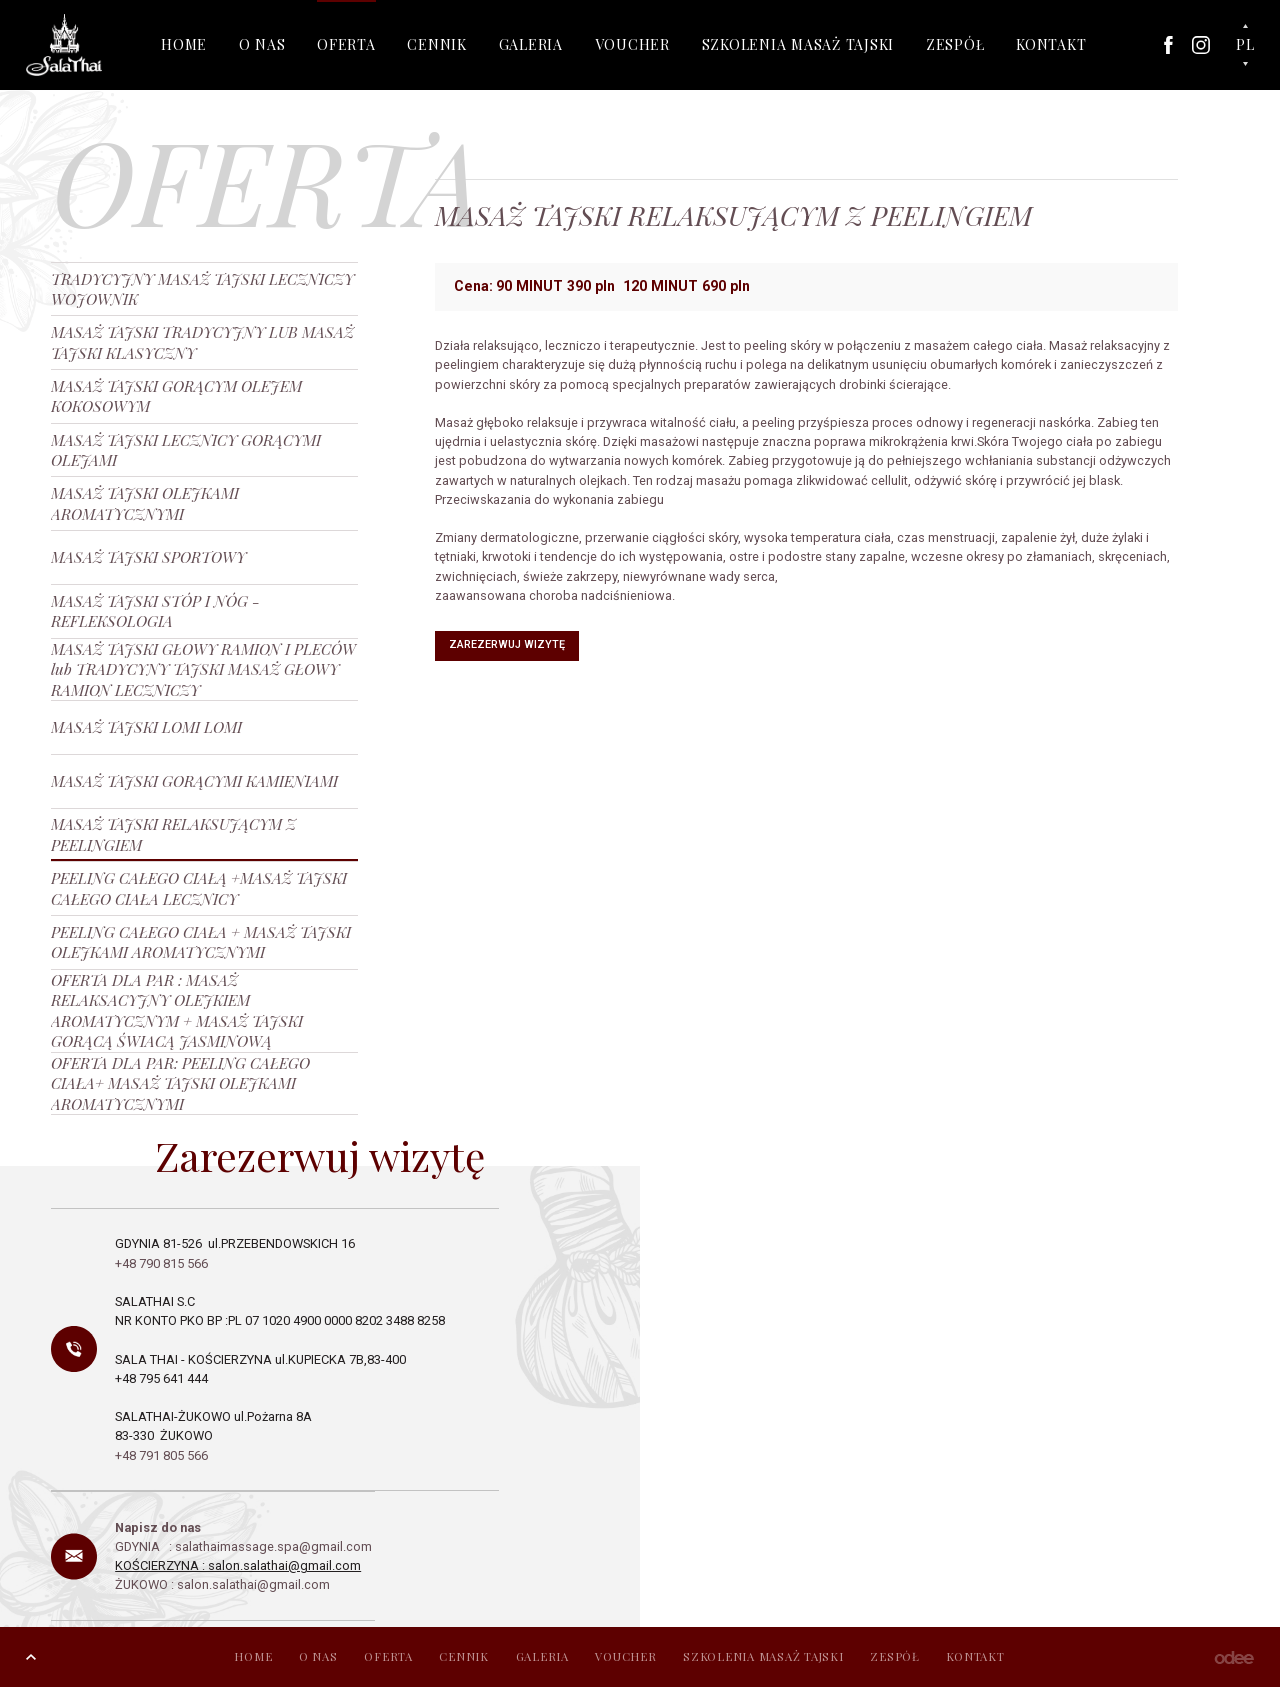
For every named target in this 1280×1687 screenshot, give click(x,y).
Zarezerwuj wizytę (507, 644)
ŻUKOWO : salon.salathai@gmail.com (222, 1584)
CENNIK (437, 44)
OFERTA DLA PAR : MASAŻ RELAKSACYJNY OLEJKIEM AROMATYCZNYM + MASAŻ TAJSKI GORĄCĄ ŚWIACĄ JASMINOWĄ (177, 1010)
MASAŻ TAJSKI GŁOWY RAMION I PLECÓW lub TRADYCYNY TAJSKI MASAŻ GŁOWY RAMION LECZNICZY (203, 669)
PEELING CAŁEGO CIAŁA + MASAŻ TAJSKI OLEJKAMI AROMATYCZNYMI (201, 941)
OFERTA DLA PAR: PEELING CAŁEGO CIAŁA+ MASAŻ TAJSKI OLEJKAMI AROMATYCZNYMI (180, 1083)
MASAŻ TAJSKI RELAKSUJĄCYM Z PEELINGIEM (173, 833)
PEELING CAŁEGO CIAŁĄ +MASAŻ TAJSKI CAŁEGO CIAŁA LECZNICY (199, 887)
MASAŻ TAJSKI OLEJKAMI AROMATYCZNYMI (145, 502)
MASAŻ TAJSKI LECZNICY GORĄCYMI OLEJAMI (186, 449)
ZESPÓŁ (955, 44)
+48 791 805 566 (161, 1455)
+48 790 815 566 (163, 1263)
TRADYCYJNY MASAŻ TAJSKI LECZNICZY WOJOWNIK (202, 288)
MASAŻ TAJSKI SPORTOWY (148, 556)
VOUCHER (632, 44)
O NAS (262, 44)
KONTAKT (1051, 44)
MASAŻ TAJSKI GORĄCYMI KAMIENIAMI (194, 780)
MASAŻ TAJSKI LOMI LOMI (146, 726)
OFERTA (346, 44)
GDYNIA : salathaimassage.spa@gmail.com (245, 1546)
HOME (184, 44)
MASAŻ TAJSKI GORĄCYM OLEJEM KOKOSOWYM (176, 395)
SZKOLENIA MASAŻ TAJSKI (798, 44)
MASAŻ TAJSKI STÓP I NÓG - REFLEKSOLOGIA (155, 610)
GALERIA (531, 44)
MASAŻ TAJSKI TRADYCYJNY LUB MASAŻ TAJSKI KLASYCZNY (202, 341)
